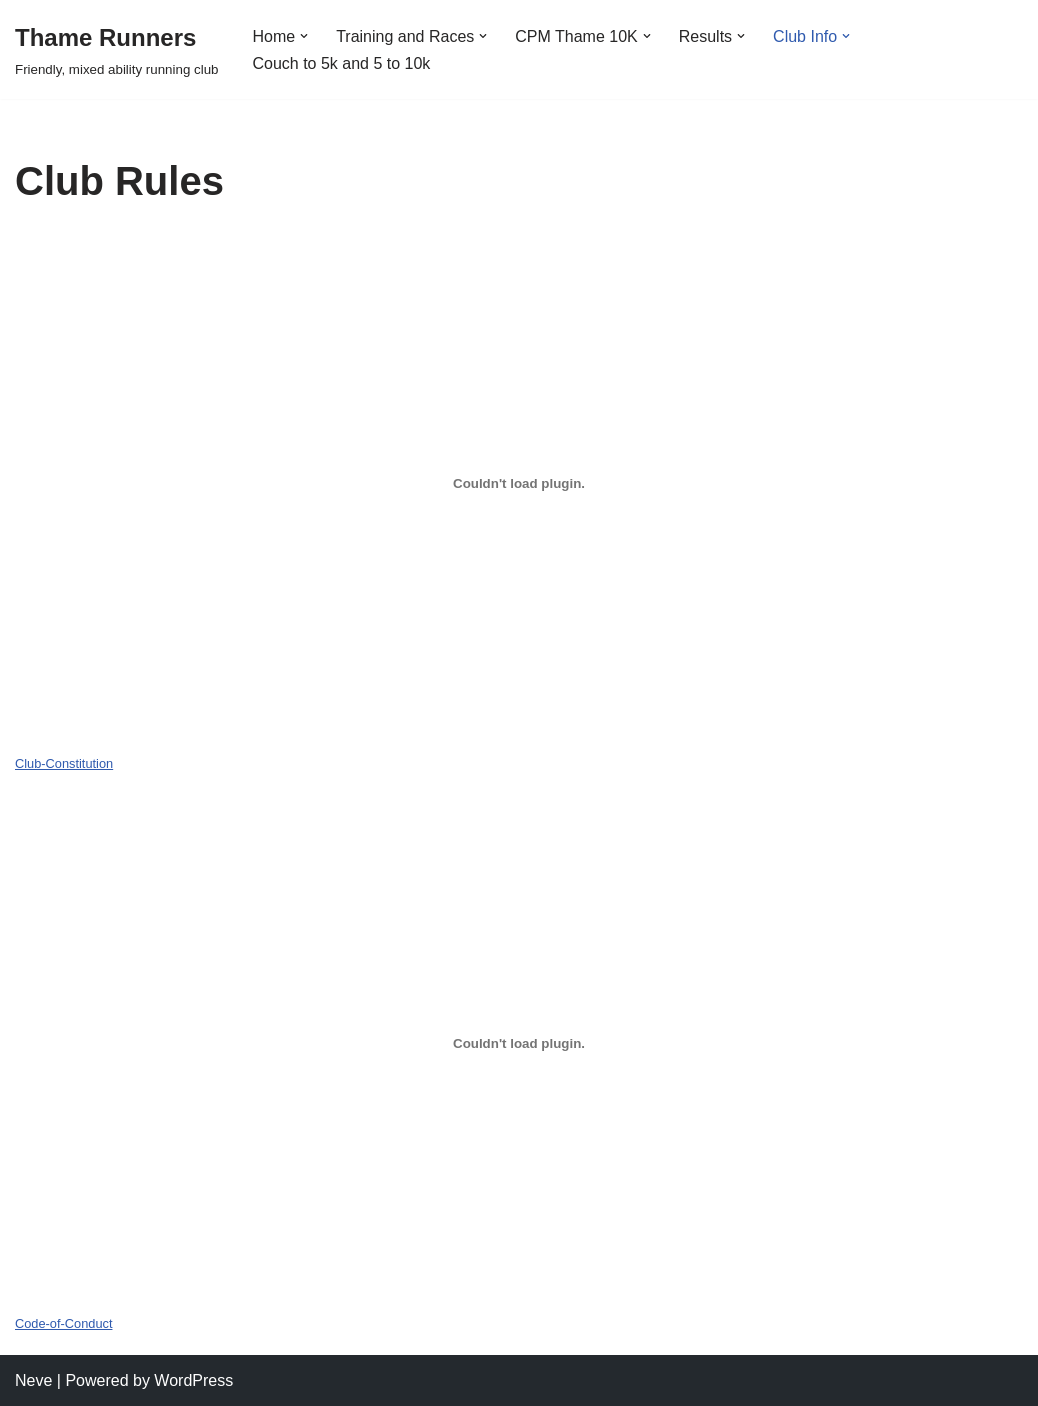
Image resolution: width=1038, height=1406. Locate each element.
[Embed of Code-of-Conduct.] (519, 1044)
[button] (304, 36)
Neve (33, 1380)
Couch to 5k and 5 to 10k (341, 63)
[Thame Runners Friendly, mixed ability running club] (116, 49)
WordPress (193, 1380)
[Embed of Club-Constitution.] (519, 483)
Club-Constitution (64, 763)
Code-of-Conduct (63, 1323)
